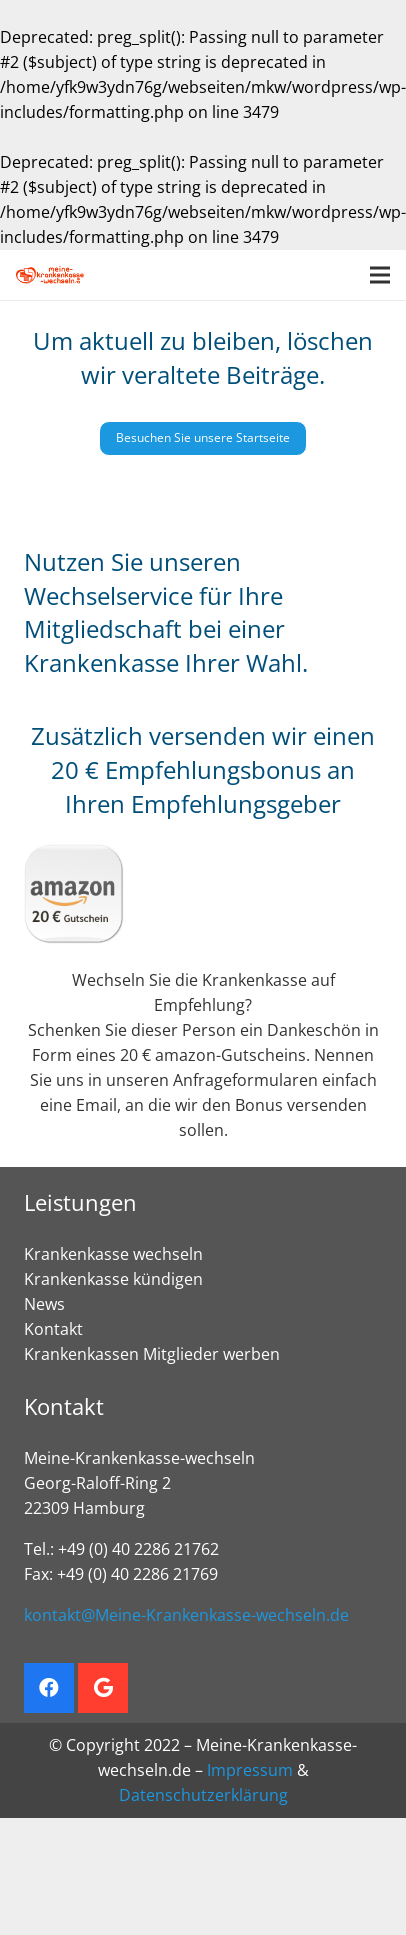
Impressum (250, 1770)
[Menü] (380, 275)
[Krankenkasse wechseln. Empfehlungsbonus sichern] (50, 275)
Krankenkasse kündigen (113, 1279)
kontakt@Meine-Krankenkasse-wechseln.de (186, 1615)
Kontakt (53, 1329)
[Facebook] (49, 1688)
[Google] (103, 1688)
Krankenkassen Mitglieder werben (152, 1354)
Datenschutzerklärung (203, 1795)
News (44, 1304)
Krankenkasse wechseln (113, 1254)
